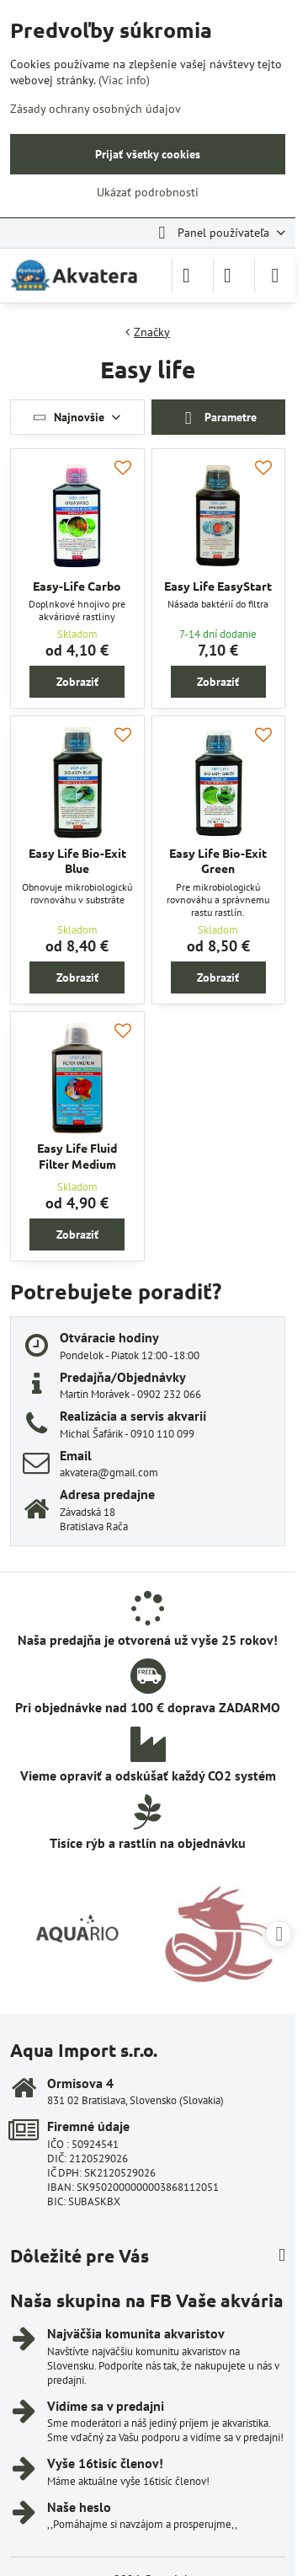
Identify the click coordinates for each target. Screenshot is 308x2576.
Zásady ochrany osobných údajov (95, 108)
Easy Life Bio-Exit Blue (77, 860)
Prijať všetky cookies (147, 154)
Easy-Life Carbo (77, 585)
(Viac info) (124, 80)
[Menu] (275, 275)
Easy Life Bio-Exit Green (218, 860)
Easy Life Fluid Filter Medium (77, 1155)
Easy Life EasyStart (218, 585)
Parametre (218, 418)
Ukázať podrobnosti (148, 192)
